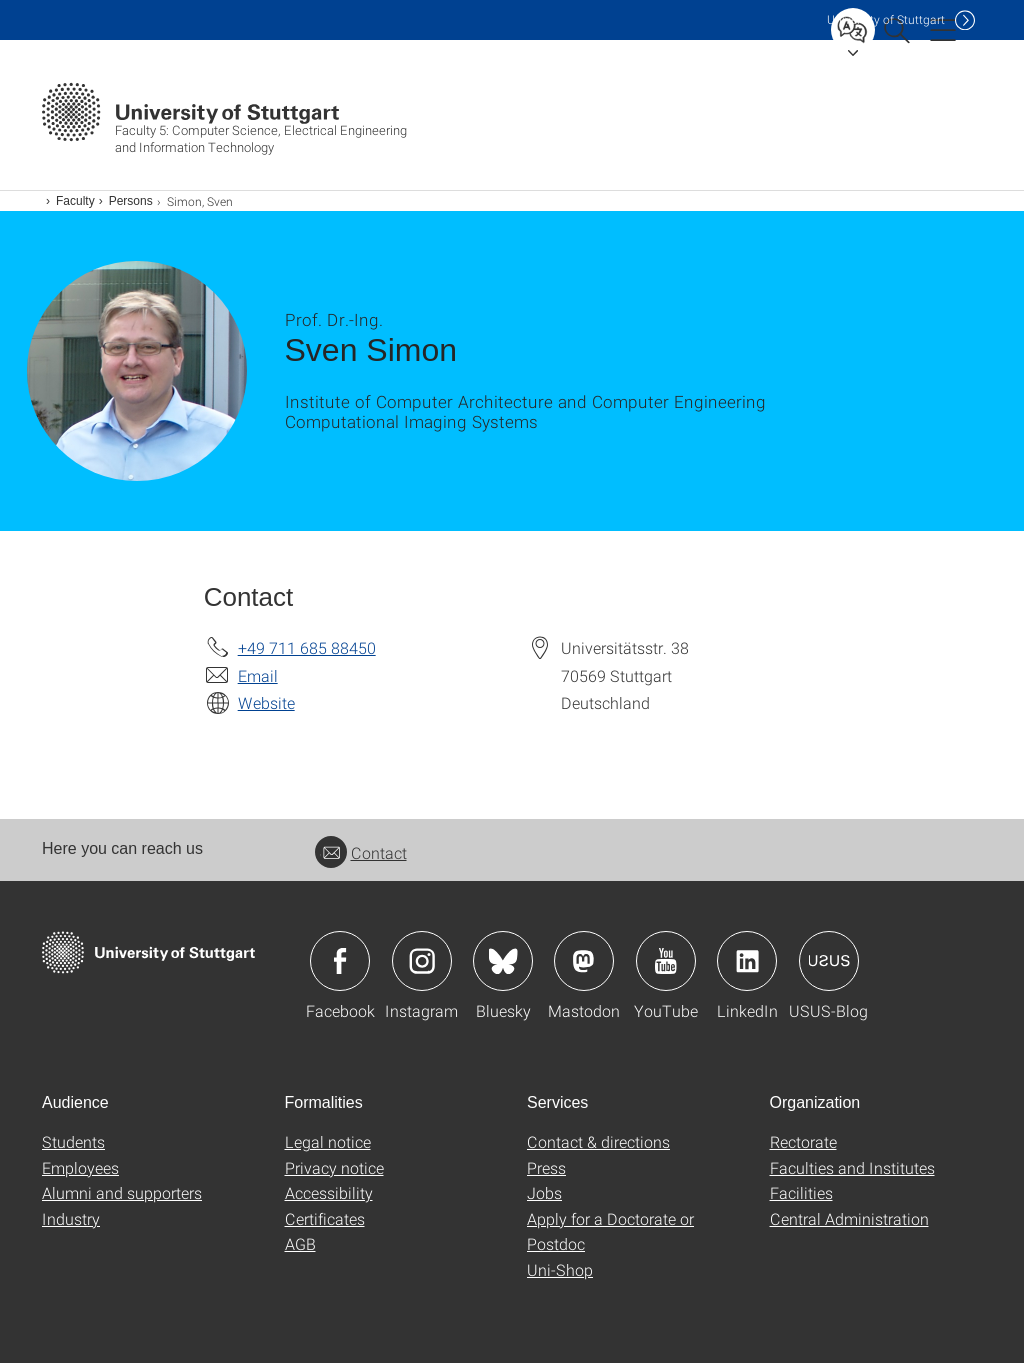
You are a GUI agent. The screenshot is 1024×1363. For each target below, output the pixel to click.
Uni (886, 19)
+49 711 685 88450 (307, 647)
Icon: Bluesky (503, 961)
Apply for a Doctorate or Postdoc (610, 1231)
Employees (80, 1167)
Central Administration (849, 1218)
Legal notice (328, 1141)
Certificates (325, 1218)
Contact (361, 852)
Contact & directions (598, 1141)
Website (266, 702)
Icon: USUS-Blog (829, 961)
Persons (131, 201)
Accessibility (329, 1192)
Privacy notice (334, 1167)
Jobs (544, 1192)
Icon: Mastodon (584, 961)
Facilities (801, 1192)
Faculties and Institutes (852, 1167)
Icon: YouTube (666, 961)
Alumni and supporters (122, 1192)
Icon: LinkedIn (747, 961)
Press (546, 1167)
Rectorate (803, 1141)
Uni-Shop (560, 1269)
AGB (300, 1243)
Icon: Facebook (340, 961)
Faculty (75, 201)
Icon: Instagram (422, 961)
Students (73, 1141)
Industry (71, 1218)
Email (258, 675)
